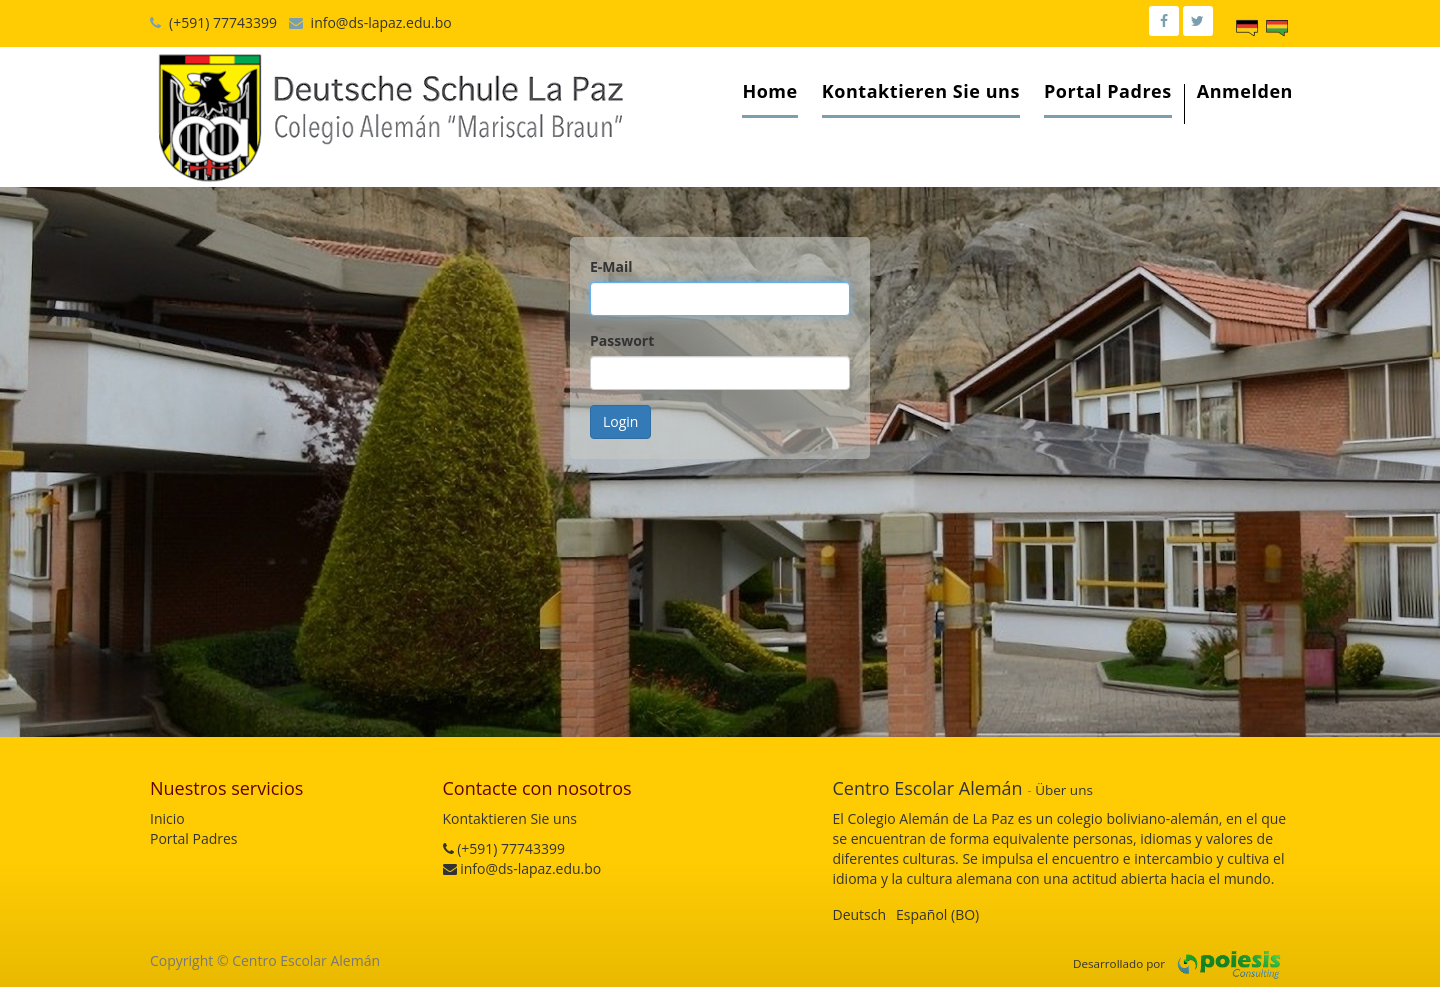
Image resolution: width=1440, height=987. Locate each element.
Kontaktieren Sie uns (510, 818)
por (1155, 963)
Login (620, 421)
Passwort (622, 340)
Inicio (167, 818)
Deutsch (860, 914)
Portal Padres (194, 838)
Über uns (1064, 790)
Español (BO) (937, 914)
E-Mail (611, 266)
